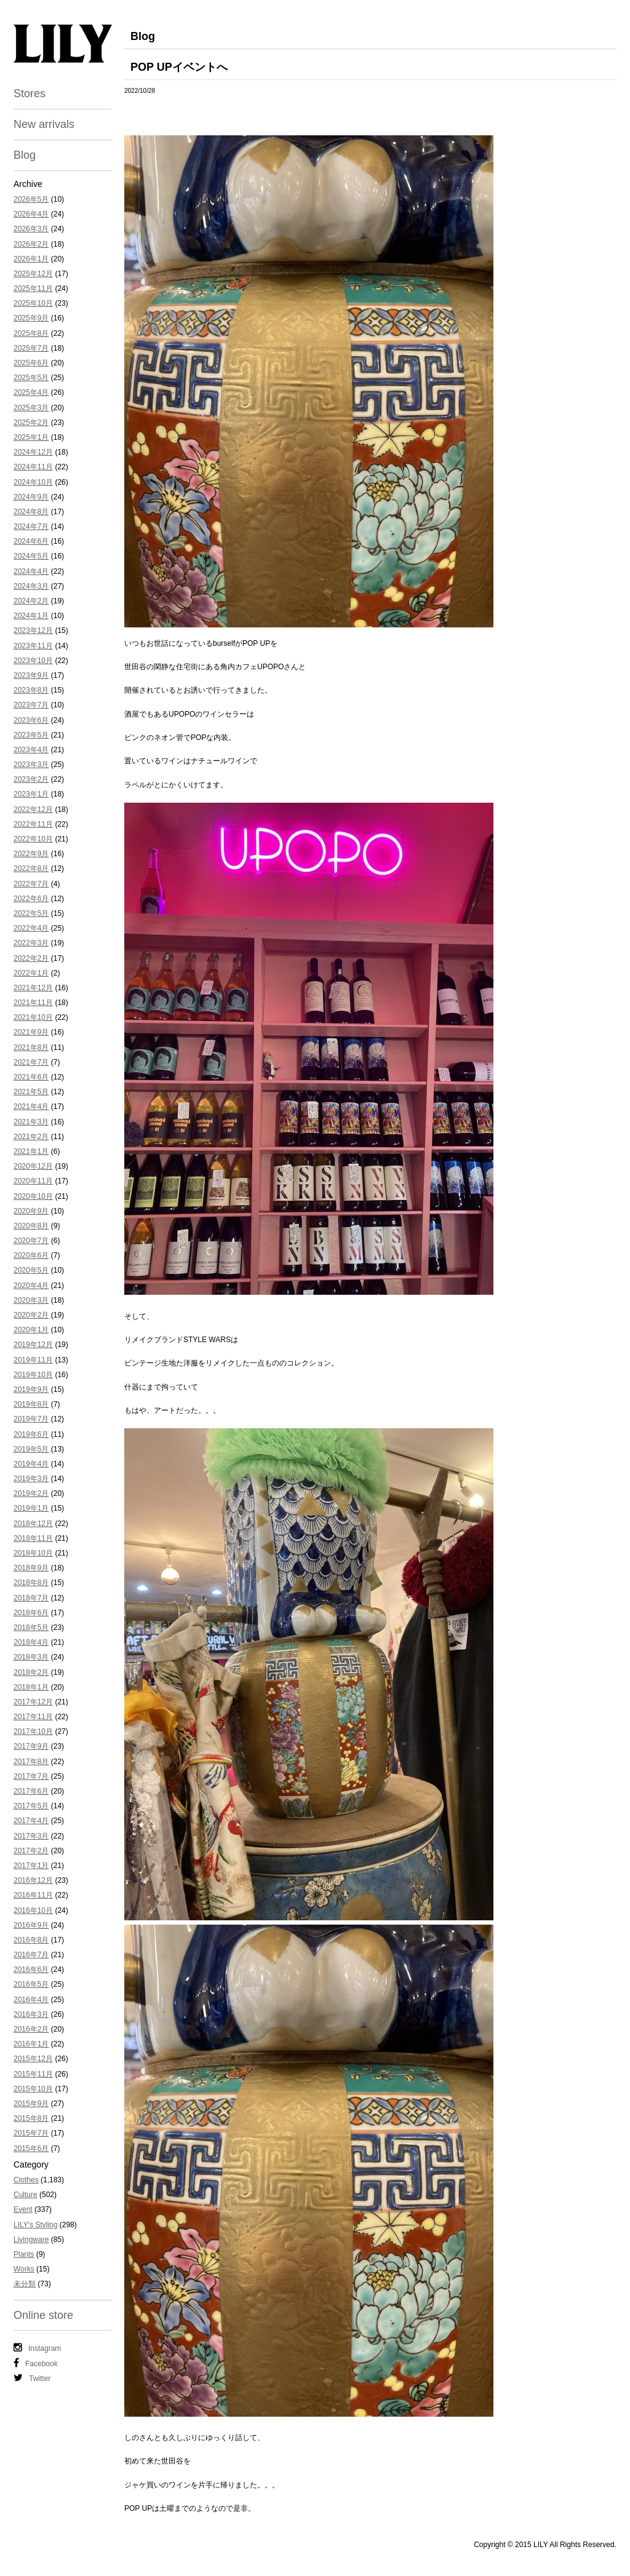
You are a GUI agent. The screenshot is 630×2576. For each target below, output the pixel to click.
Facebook (36, 2363)
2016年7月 (31, 1954)
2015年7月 (31, 2133)
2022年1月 (31, 973)
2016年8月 (31, 1940)
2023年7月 (31, 705)
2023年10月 (33, 660)
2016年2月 (31, 2029)
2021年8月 (31, 1047)
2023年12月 (33, 630)
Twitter (32, 2378)
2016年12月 (33, 1880)
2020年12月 (33, 1166)
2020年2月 (31, 1315)
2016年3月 (31, 2014)
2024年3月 (31, 586)
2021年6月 (31, 1077)
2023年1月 (31, 794)
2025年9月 (31, 318)
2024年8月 (31, 511)
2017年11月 (33, 1716)
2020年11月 (33, 1181)
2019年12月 (33, 1344)
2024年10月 (33, 482)
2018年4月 (31, 1642)
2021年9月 (31, 1032)
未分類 (25, 2284)
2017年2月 (31, 1851)
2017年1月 (31, 1865)
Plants (24, 2254)
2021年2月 (31, 1136)
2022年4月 (31, 928)
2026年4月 (31, 214)
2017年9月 (31, 1746)
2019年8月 (31, 1404)
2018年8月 (31, 1582)
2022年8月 (31, 868)
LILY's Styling (35, 2224)
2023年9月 (31, 675)
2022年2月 (31, 958)
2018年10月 (33, 1553)
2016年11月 (33, 1895)
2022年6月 (31, 898)
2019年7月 (31, 1419)
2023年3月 (31, 764)
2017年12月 (33, 1702)
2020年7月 (31, 1240)
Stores (30, 93)
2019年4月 (31, 1464)
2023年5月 (31, 735)
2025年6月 (31, 363)
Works (24, 2269)
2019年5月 (31, 1449)
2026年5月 (31, 199)
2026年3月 (31, 229)
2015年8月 (31, 2118)
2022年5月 (31, 913)
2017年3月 (31, 1836)
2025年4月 (31, 392)
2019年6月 (31, 1434)
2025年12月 (33, 273)
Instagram (37, 2348)
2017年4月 (31, 1820)
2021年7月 (31, 1062)
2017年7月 (31, 1776)
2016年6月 (31, 1969)
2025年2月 (31, 422)
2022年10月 (33, 839)
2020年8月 (31, 1226)
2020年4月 (31, 1285)
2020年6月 (31, 1255)
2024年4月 (31, 571)
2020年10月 (33, 1196)
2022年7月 (31, 884)
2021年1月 (31, 1151)
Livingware (31, 2239)
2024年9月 (31, 497)
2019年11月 (33, 1360)
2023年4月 (31, 749)
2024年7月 (31, 526)
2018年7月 (31, 1598)
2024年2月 (31, 601)
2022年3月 (31, 943)
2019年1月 (31, 1508)
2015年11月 (33, 2074)
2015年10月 (33, 2089)
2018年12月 (33, 1523)
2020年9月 (31, 1211)
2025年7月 (31, 348)
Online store (43, 2315)
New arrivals (44, 124)
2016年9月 (31, 1925)
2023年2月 (31, 779)
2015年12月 (33, 2058)
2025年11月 (33, 288)
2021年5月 (31, 1091)
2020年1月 (31, 1330)
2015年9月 (31, 2103)
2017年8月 (31, 1761)
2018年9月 (31, 1568)
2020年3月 (31, 1300)
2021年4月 (31, 1106)
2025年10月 (33, 303)
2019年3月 (31, 1478)
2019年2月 (31, 1493)
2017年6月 (31, 1791)
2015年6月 (31, 2148)
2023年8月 (31, 690)
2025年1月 (31, 437)
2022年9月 (31, 853)
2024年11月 (33, 467)
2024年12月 (33, 452)
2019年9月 (31, 1389)
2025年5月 (31, 377)
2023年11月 (33, 646)
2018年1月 (31, 1687)
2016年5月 (31, 1984)
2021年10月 (33, 1017)
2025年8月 (31, 333)
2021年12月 (33, 988)
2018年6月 (31, 1612)
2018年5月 (31, 1627)
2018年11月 (33, 1538)
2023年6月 (31, 720)
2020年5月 (31, 1270)
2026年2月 (31, 244)
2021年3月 (31, 1122)
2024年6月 (31, 541)
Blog (25, 155)
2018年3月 (31, 1657)
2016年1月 (31, 2044)
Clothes (26, 2180)
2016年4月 (31, 1999)
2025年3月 (31, 407)
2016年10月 (33, 1910)
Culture (26, 2194)
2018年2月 (31, 1672)
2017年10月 (33, 1731)
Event (23, 2209)
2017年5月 (31, 1806)
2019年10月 (33, 1374)
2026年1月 (31, 259)
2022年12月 (33, 809)
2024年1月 (31, 615)
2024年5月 (31, 556)
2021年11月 (33, 1002)
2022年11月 (33, 824)
